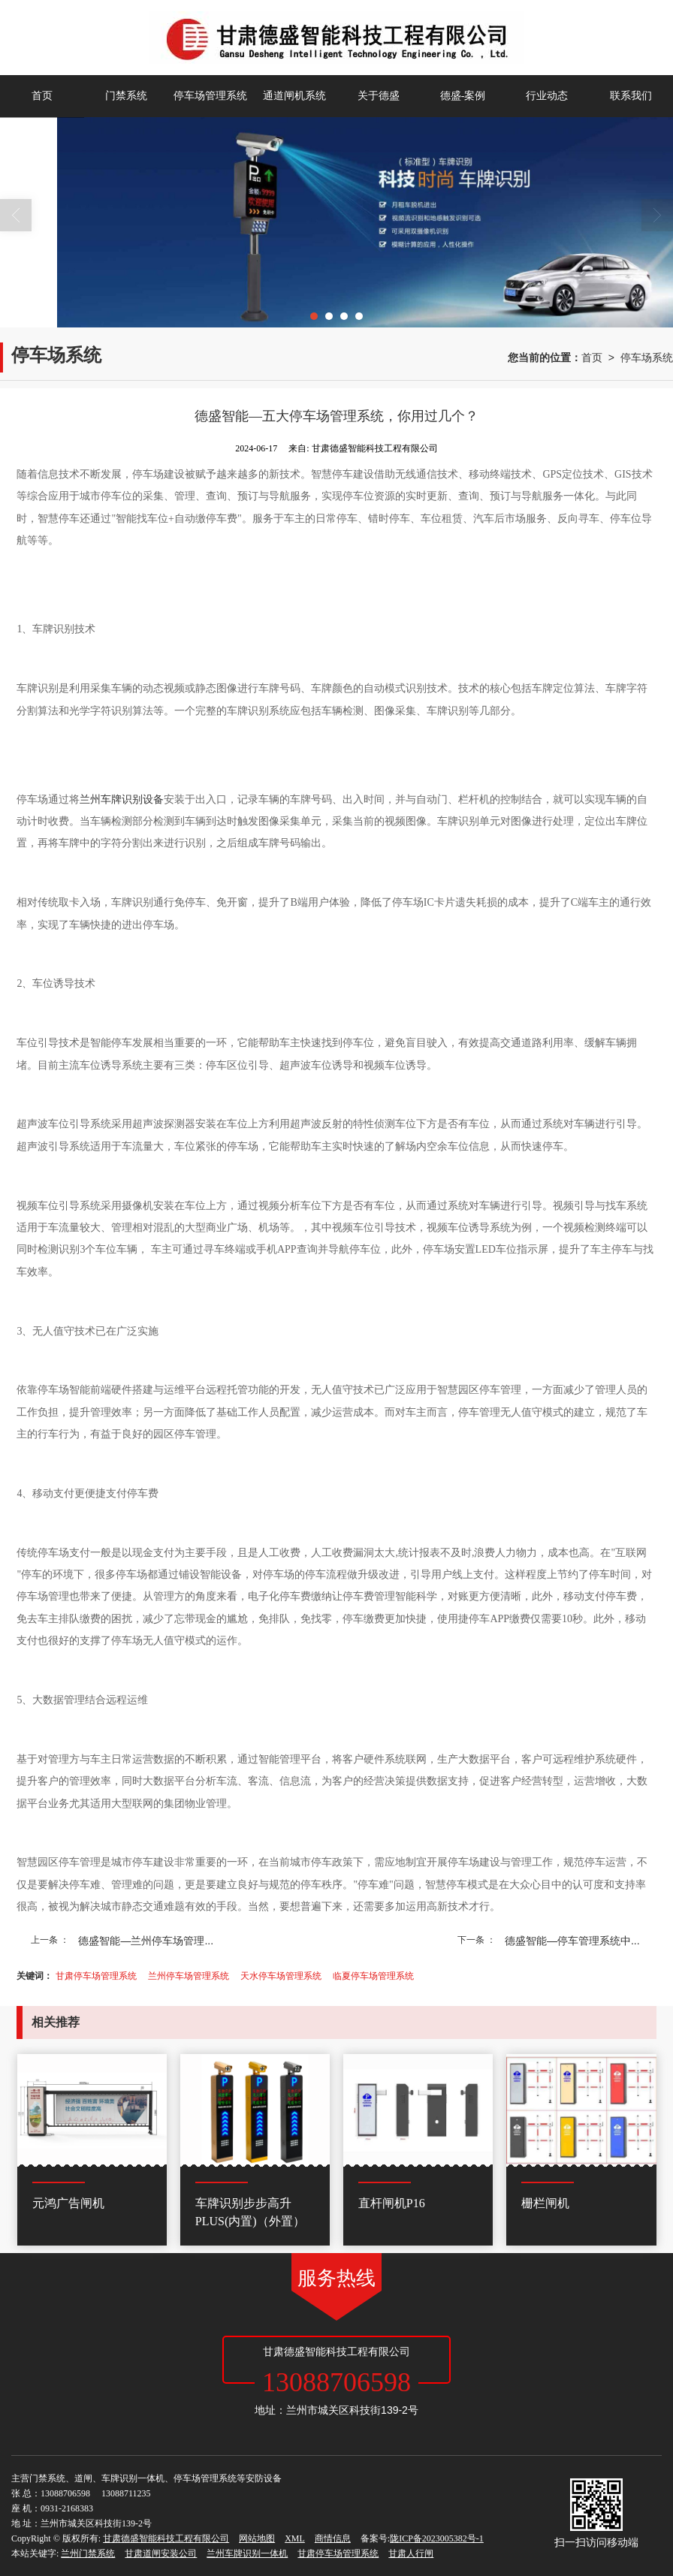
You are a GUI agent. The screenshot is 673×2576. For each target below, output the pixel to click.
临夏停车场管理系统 (373, 1976)
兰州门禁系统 (88, 2553)
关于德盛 (379, 95)
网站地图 (257, 2538)
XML (295, 2538)
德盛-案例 (463, 95)
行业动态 (547, 95)
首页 (42, 95)
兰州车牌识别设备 (122, 799)
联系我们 (631, 95)
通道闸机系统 (294, 95)
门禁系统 (126, 95)
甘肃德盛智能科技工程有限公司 (166, 2538)
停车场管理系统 (210, 95)
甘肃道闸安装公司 (161, 2553)
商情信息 (333, 2538)
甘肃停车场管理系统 (96, 1976)
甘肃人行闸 (410, 2553)
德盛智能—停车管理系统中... (572, 1941)
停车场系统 (646, 357)
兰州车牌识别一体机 (247, 2553)
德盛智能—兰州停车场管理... (145, 1941)
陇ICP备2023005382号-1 (437, 2538)
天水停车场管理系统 (280, 1976)
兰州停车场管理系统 (188, 1976)
